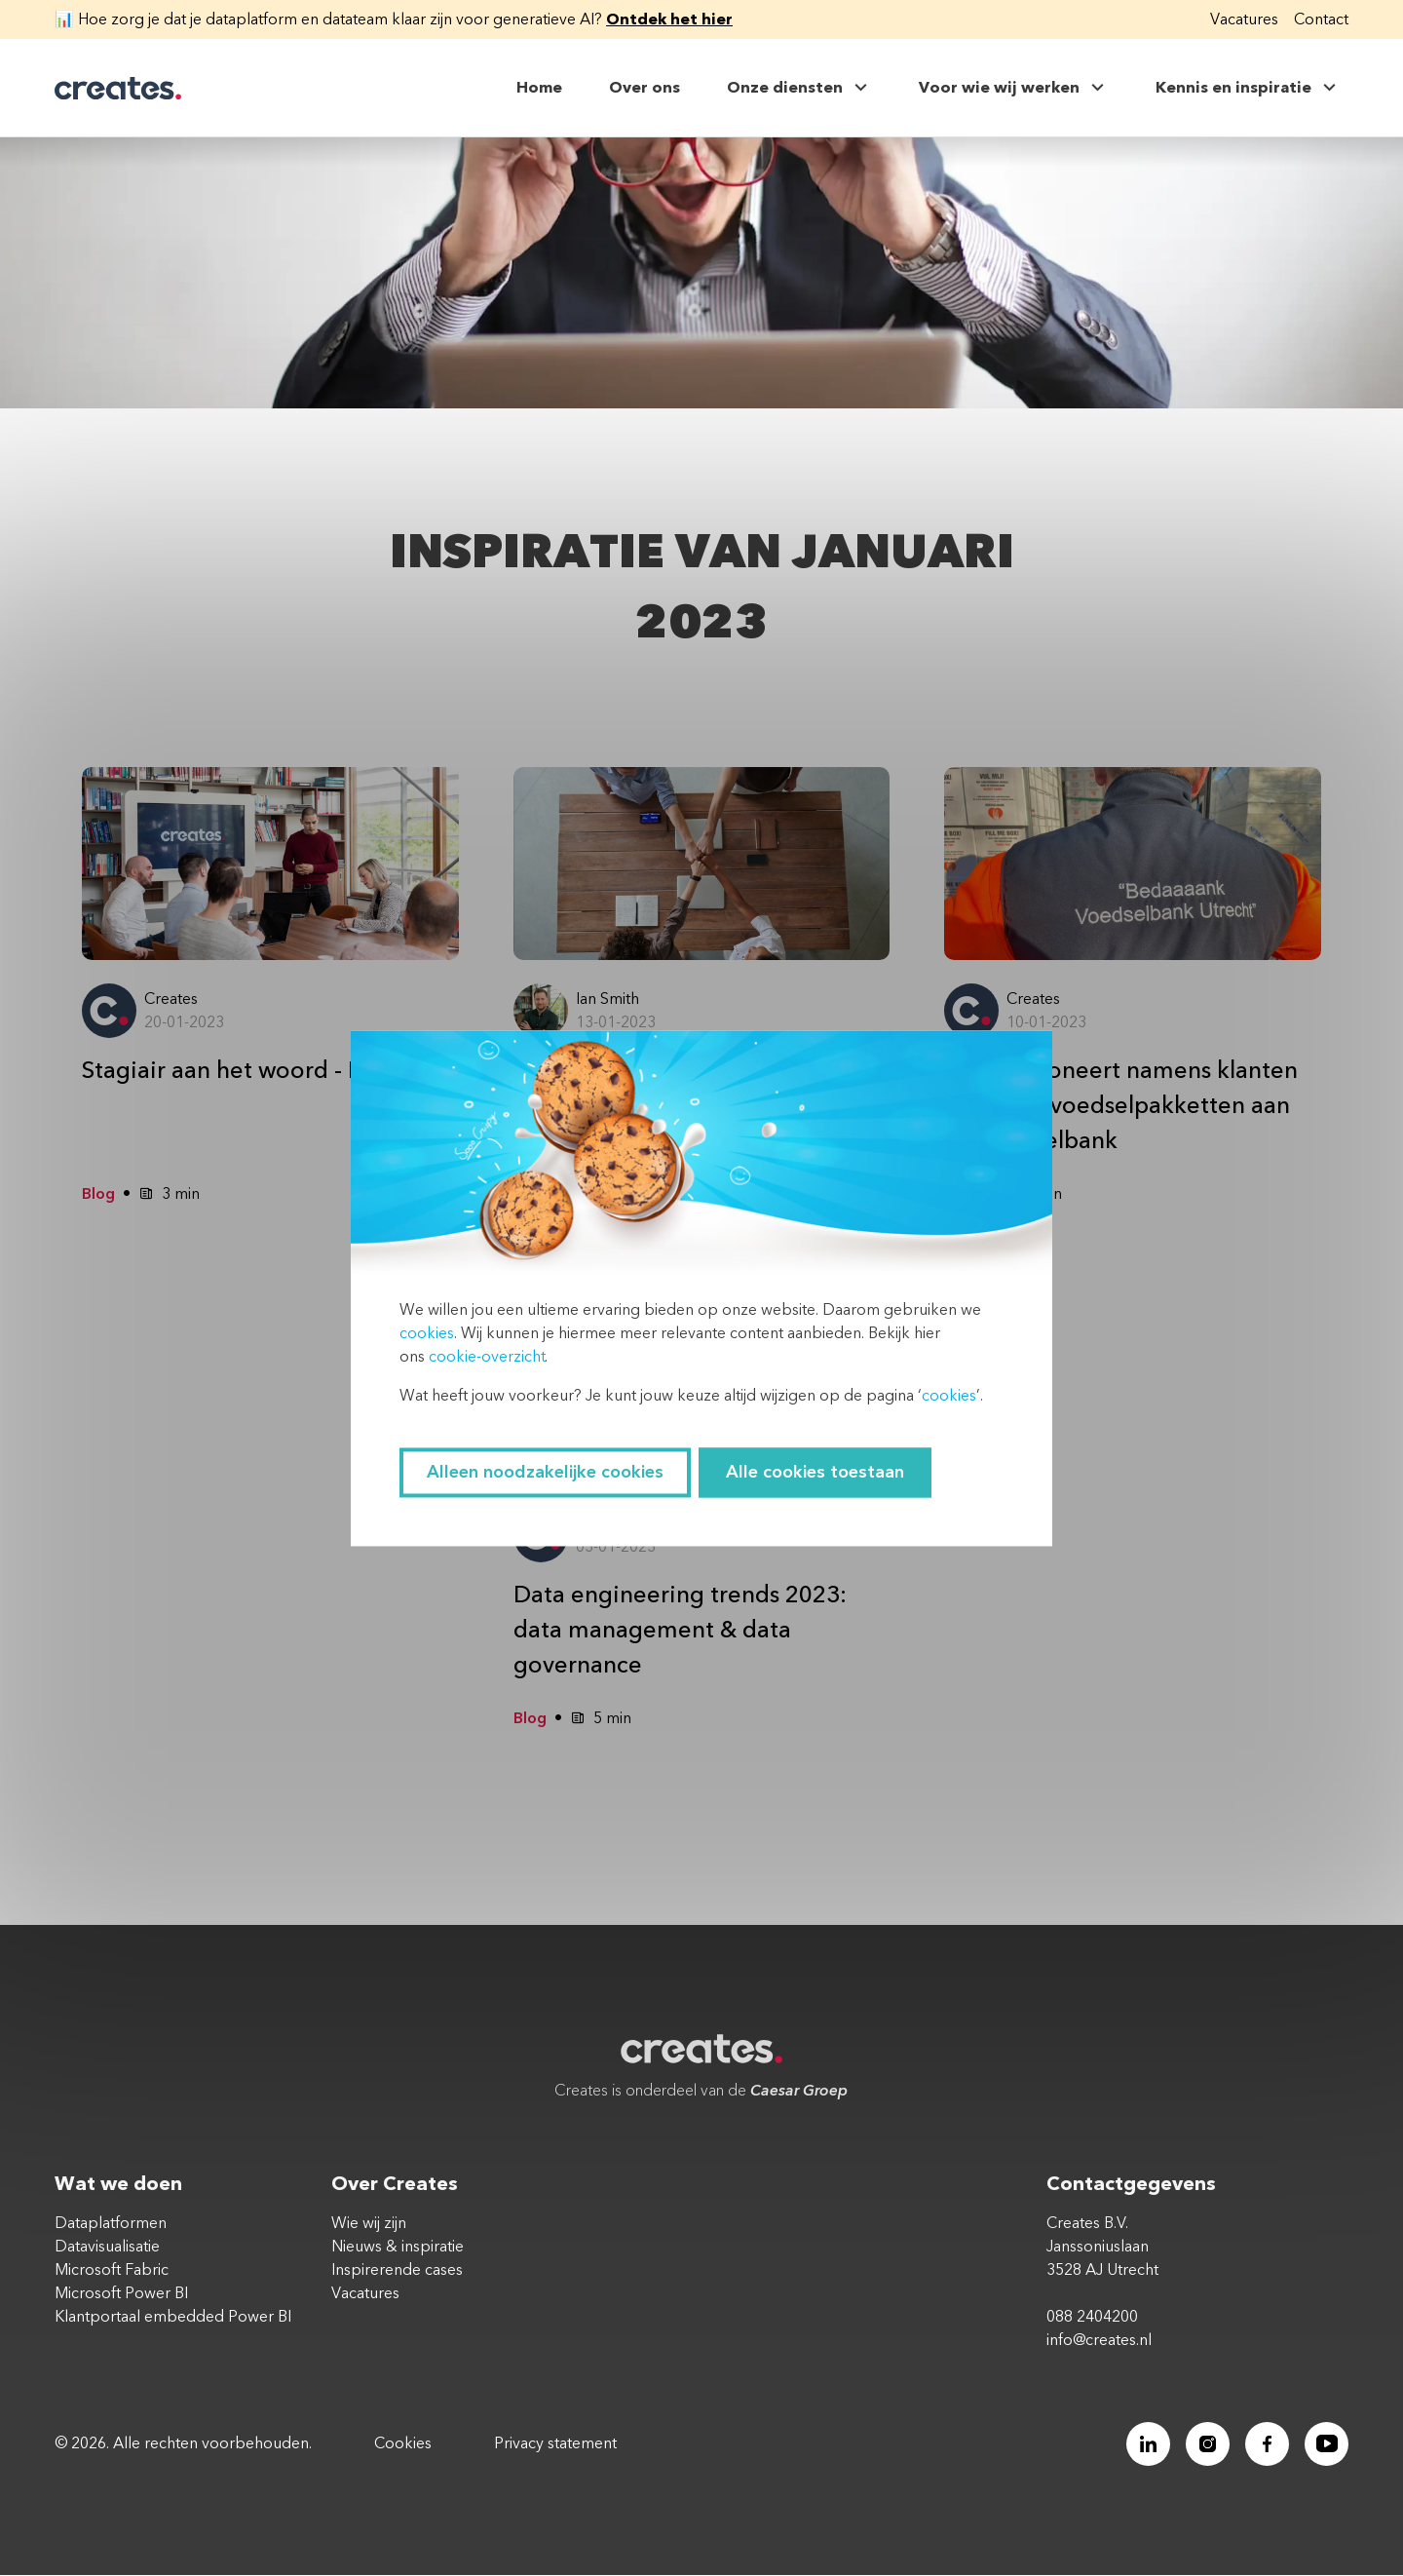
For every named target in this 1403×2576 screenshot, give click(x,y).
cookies (426, 1333)
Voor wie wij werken (1014, 87)
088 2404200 (1092, 2317)
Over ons (644, 87)
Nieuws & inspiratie (397, 2247)
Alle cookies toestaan (815, 1472)
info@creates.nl (1099, 2341)
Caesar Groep (799, 2091)
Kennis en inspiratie (1248, 87)
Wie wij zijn (368, 2224)
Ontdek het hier (669, 19)
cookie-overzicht (487, 1356)
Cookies (403, 2444)
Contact (1321, 19)
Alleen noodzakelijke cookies (545, 1472)
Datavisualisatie (107, 2247)
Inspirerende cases (397, 2271)
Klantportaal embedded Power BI (173, 2317)
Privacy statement (555, 2444)
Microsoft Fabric (112, 2271)
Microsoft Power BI (121, 2294)
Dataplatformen (111, 2224)
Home (539, 87)
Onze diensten (799, 87)
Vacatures (1244, 19)
